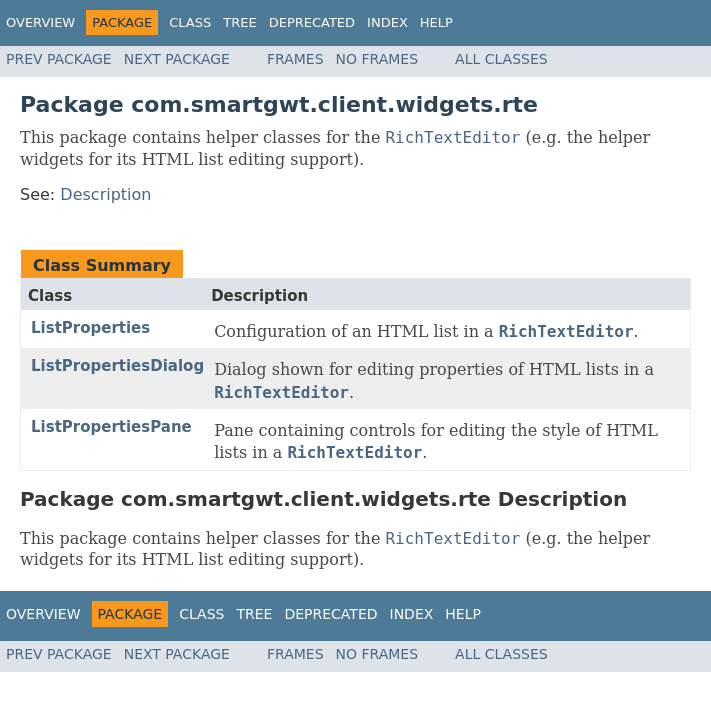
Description (105, 194)
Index (387, 22)
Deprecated (312, 22)
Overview (40, 22)
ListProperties (90, 328)
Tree (239, 22)
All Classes (501, 59)
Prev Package (59, 59)
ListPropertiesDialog (117, 366)
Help (436, 22)
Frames (295, 59)
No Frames (377, 59)
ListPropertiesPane (111, 427)
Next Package (177, 59)
